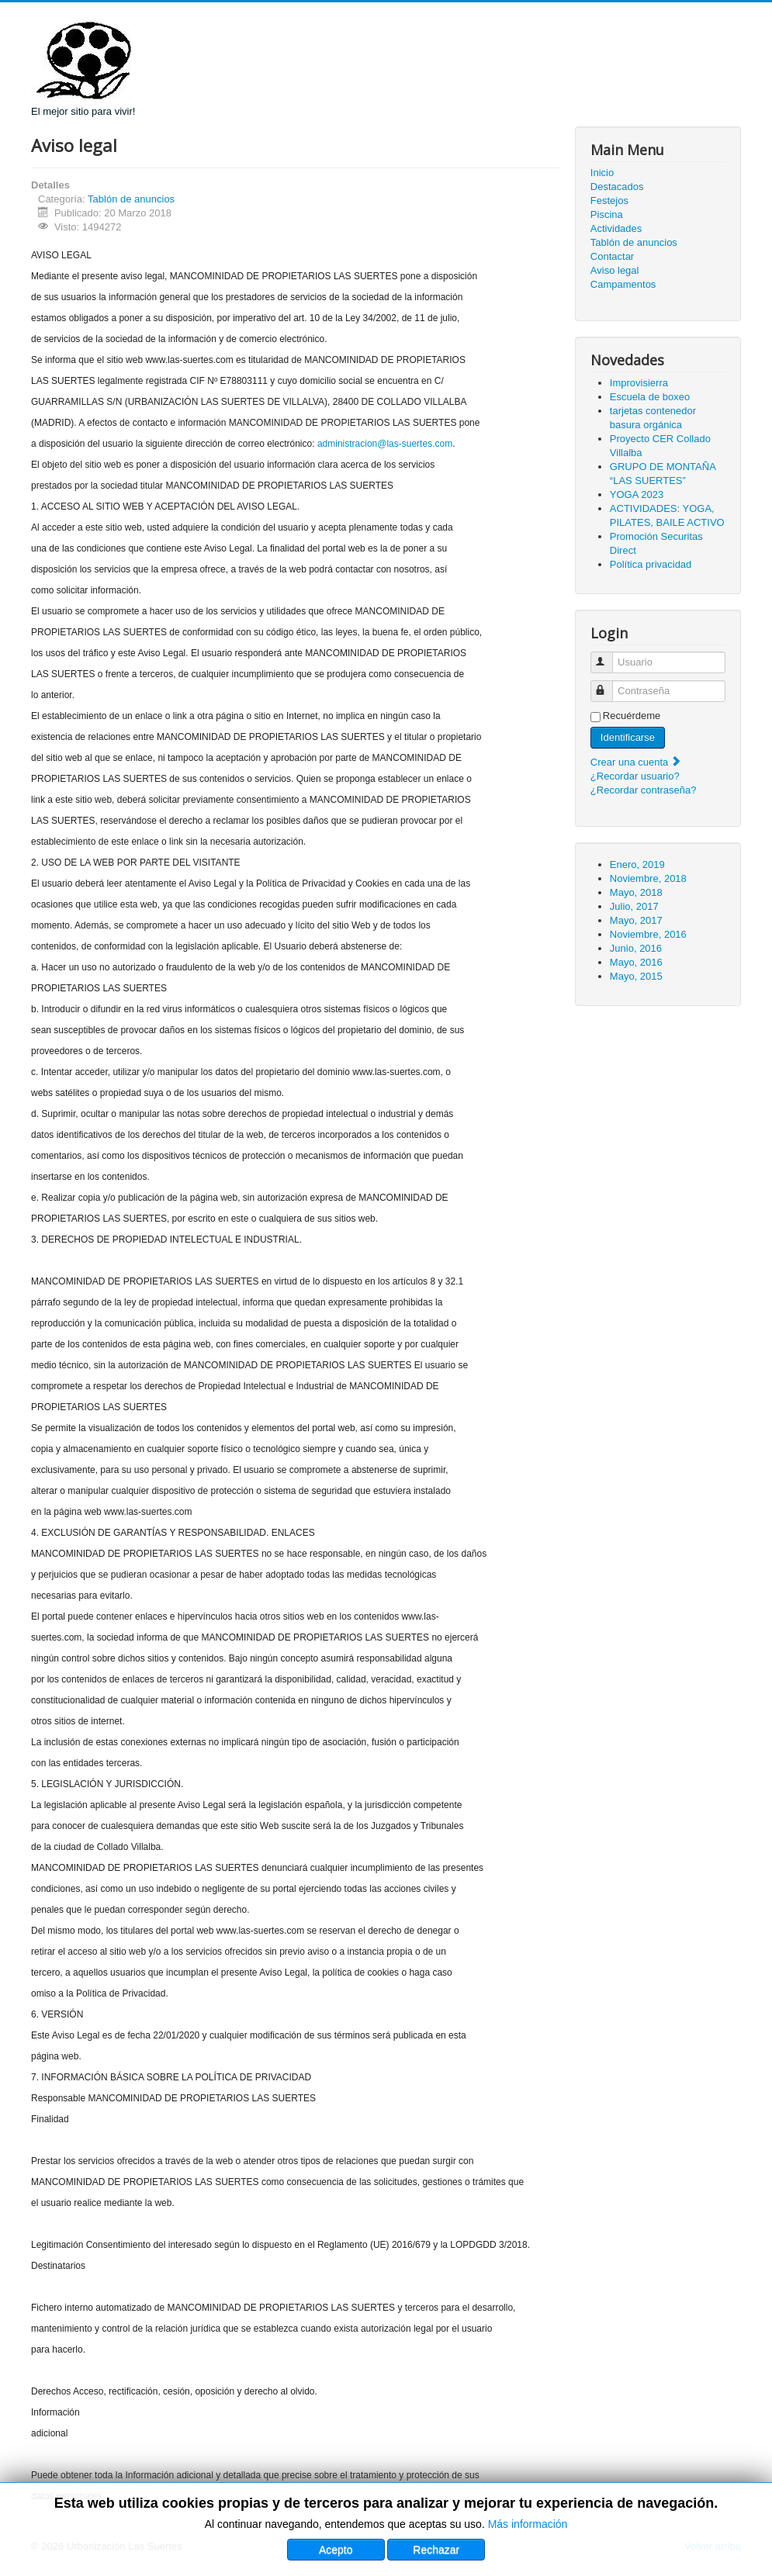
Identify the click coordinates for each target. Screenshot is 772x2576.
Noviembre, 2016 (648, 934)
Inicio (602, 172)
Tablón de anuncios (131, 199)
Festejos (609, 200)
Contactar (612, 256)
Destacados (617, 186)
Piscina (606, 214)
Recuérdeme (631, 715)
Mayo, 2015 (636, 976)
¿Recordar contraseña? (643, 790)
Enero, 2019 (637, 864)
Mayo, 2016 (636, 962)
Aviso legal (614, 270)
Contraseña (608, 684)
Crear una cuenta (636, 762)
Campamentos (623, 284)
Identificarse (628, 737)
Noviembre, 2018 (648, 878)
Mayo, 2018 (636, 892)
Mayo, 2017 (636, 920)
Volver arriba (712, 2546)
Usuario (608, 655)
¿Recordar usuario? (635, 776)
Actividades (616, 228)
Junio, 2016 (636, 948)
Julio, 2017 (634, 906)
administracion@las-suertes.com (384, 443)
